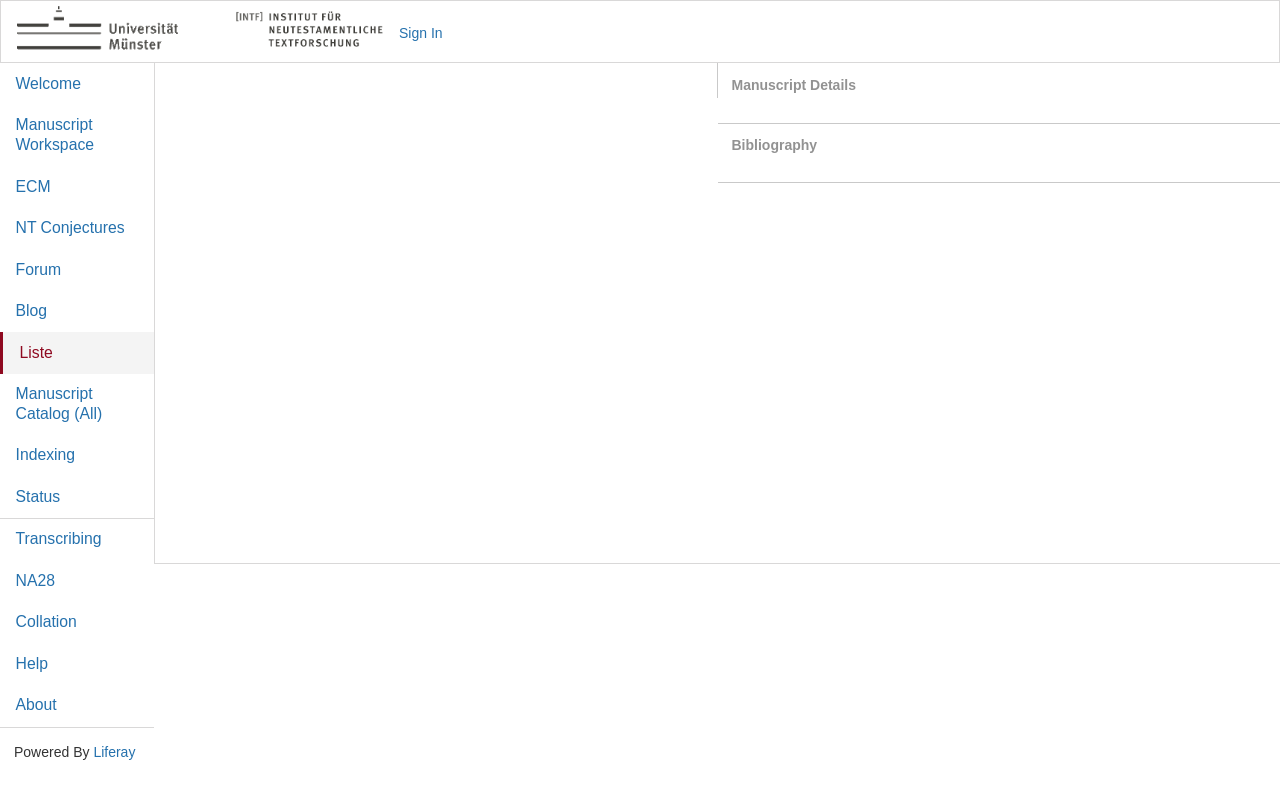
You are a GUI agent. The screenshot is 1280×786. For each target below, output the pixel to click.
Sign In (421, 33)
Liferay (114, 752)
